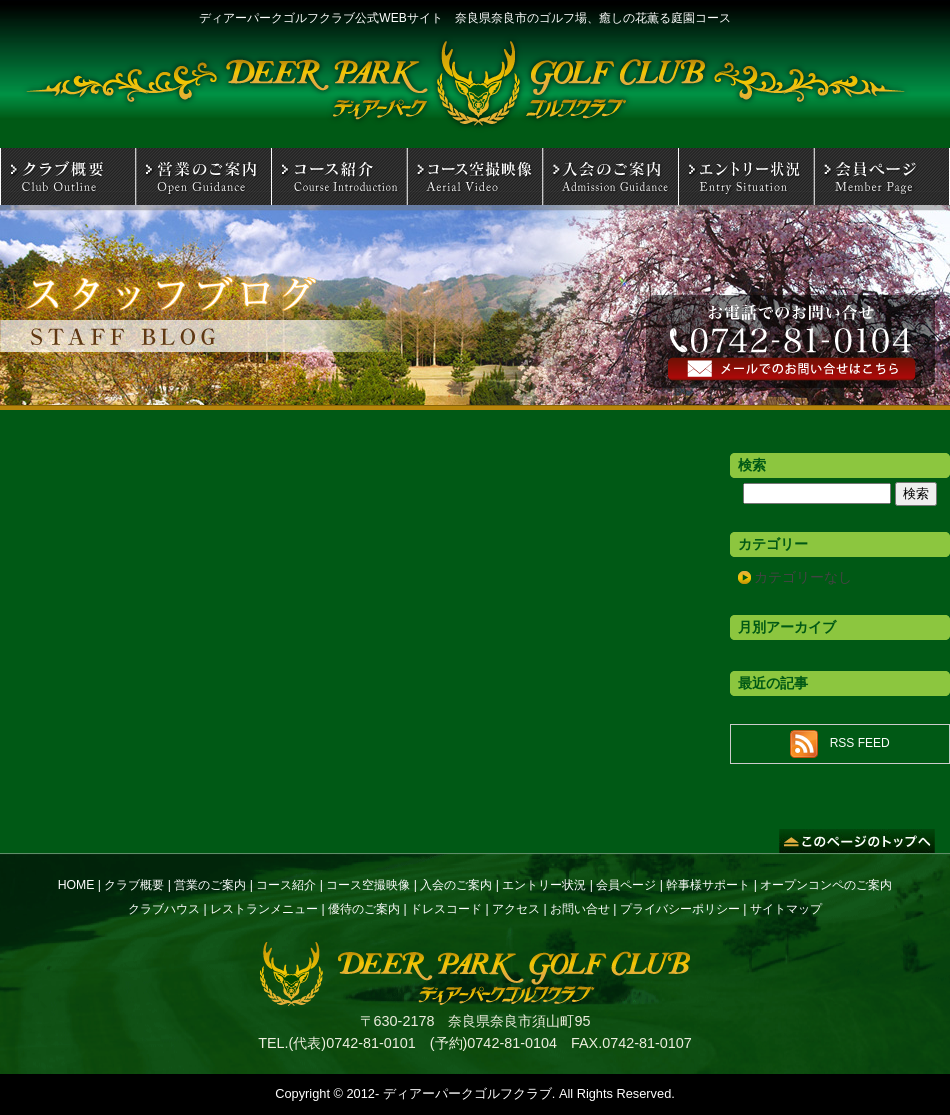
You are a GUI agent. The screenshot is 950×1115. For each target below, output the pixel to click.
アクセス (516, 909)
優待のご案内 (364, 909)
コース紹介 (286, 885)
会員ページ (626, 885)
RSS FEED (860, 743)
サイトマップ (786, 909)
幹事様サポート (708, 885)
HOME (76, 885)
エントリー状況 (544, 885)
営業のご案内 (210, 885)
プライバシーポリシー (680, 909)
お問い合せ (580, 909)
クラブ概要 (134, 885)
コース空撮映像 (368, 885)
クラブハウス (164, 909)
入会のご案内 (456, 885)
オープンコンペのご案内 (826, 885)
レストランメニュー (264, 909)
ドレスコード (446, 909)
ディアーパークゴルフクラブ (467, 1093)
